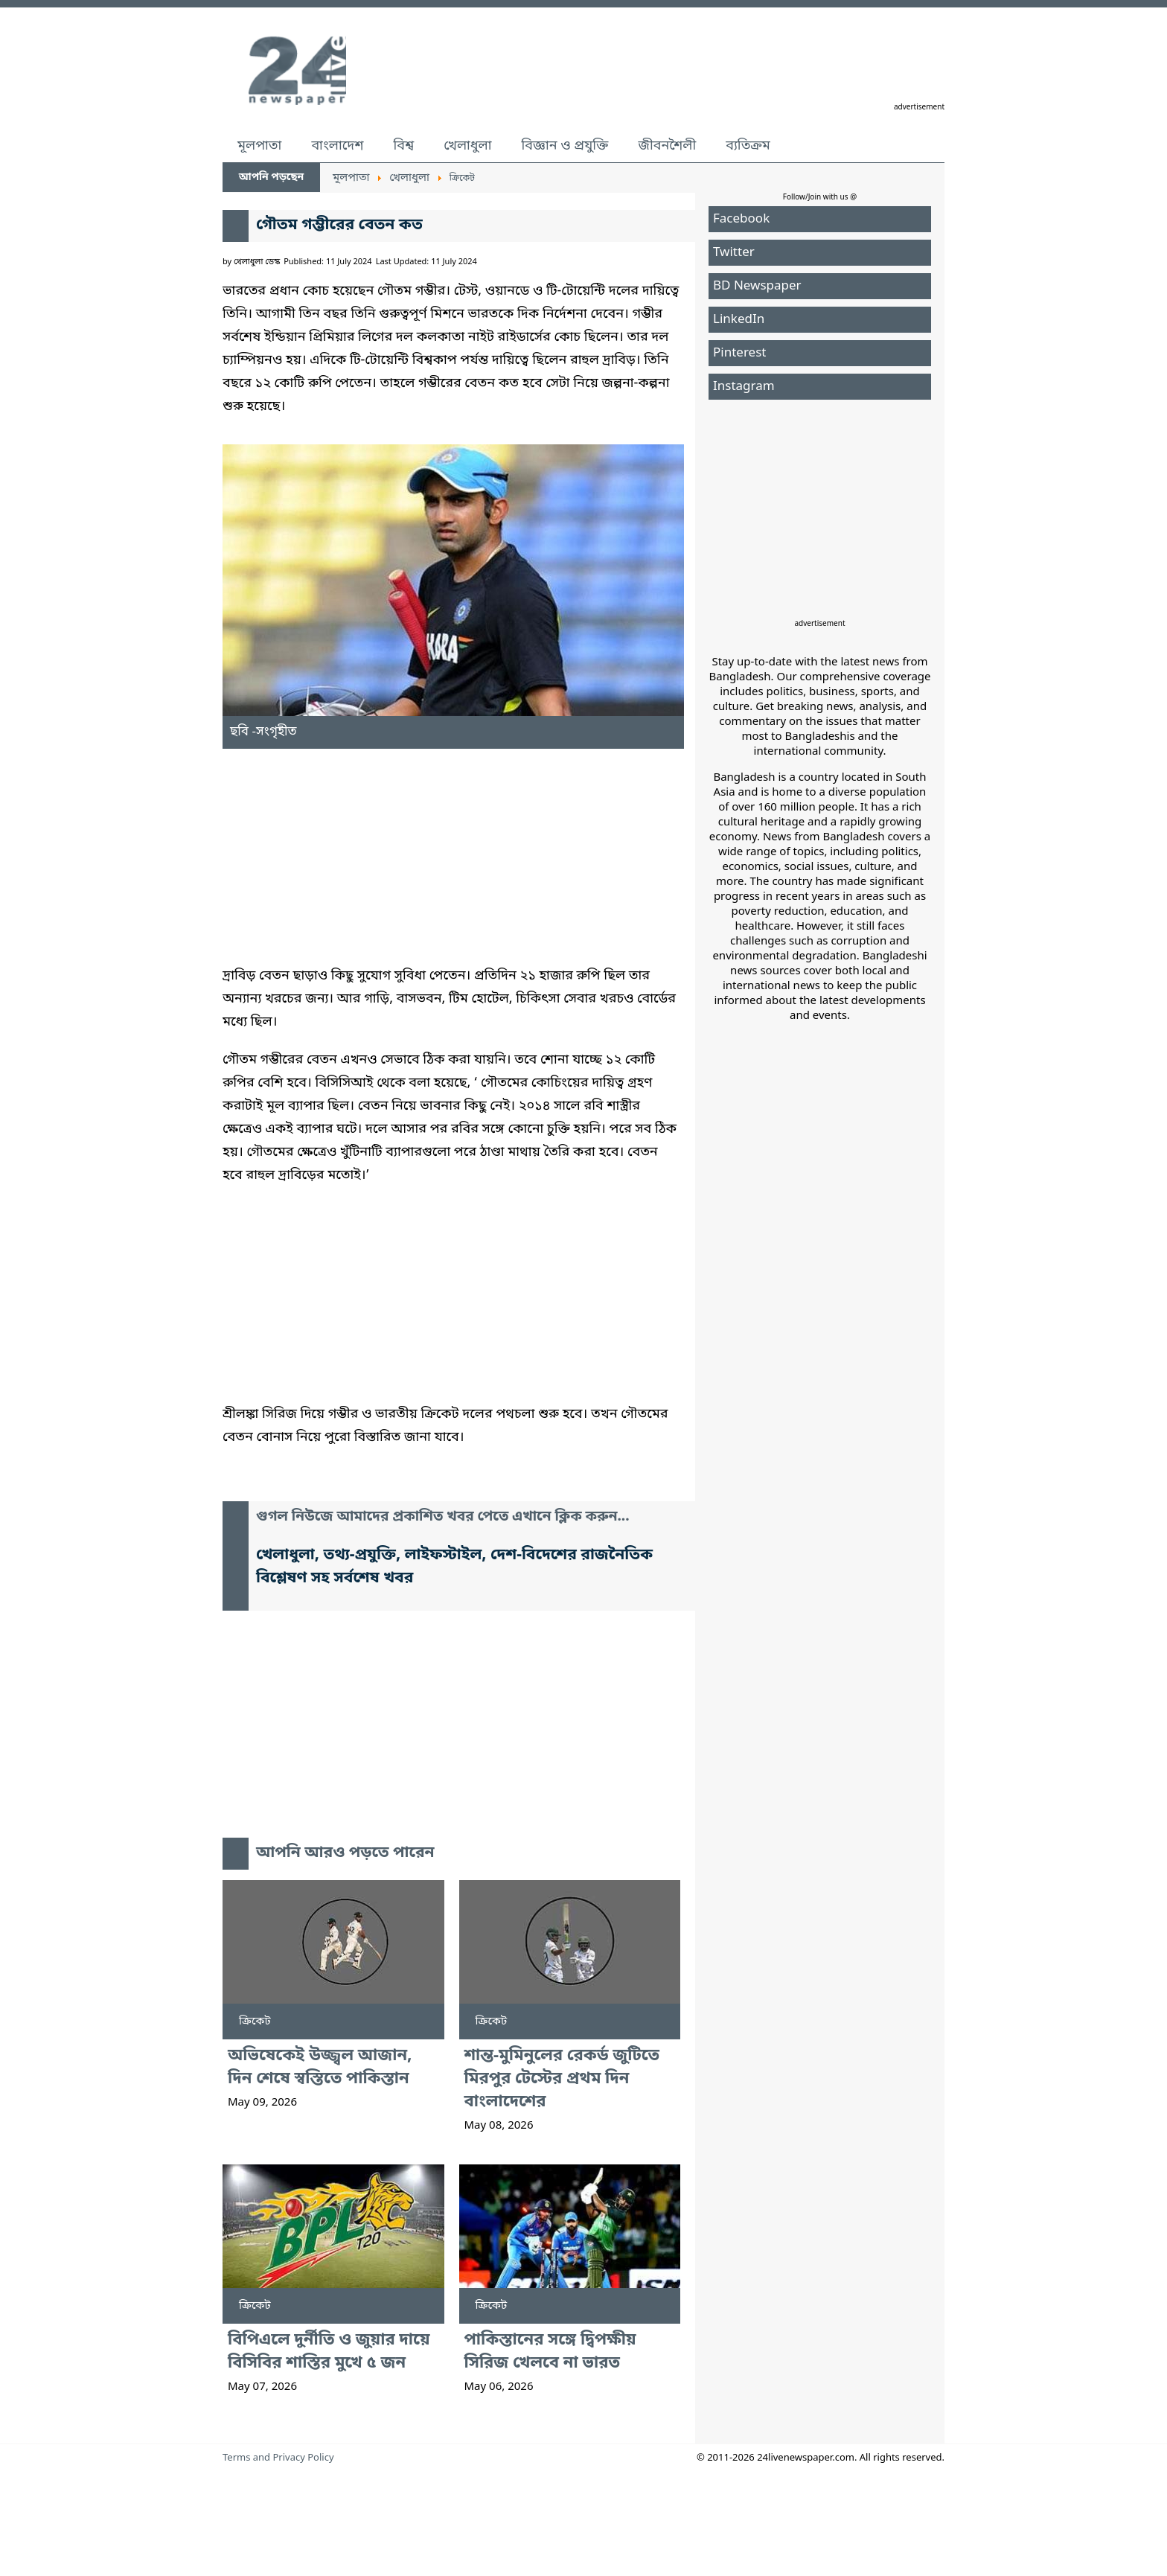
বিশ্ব (403, 146)
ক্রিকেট (255, 2021)
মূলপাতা (259, 146)
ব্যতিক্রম (748, 146)
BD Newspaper (757, 286)
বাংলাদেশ (337, 146)
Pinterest (739, 353)
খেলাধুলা (467, 146)
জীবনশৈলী (667, 146)
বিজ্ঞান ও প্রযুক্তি (565, 146)
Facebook (741, 219)
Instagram (744, 386)
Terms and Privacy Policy (278, 2458)
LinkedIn (738, 319)
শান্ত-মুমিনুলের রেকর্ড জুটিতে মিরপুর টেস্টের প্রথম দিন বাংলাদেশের (562, 2079)
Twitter (734, 252)
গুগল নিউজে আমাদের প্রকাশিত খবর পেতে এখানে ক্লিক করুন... (443, 1517)
